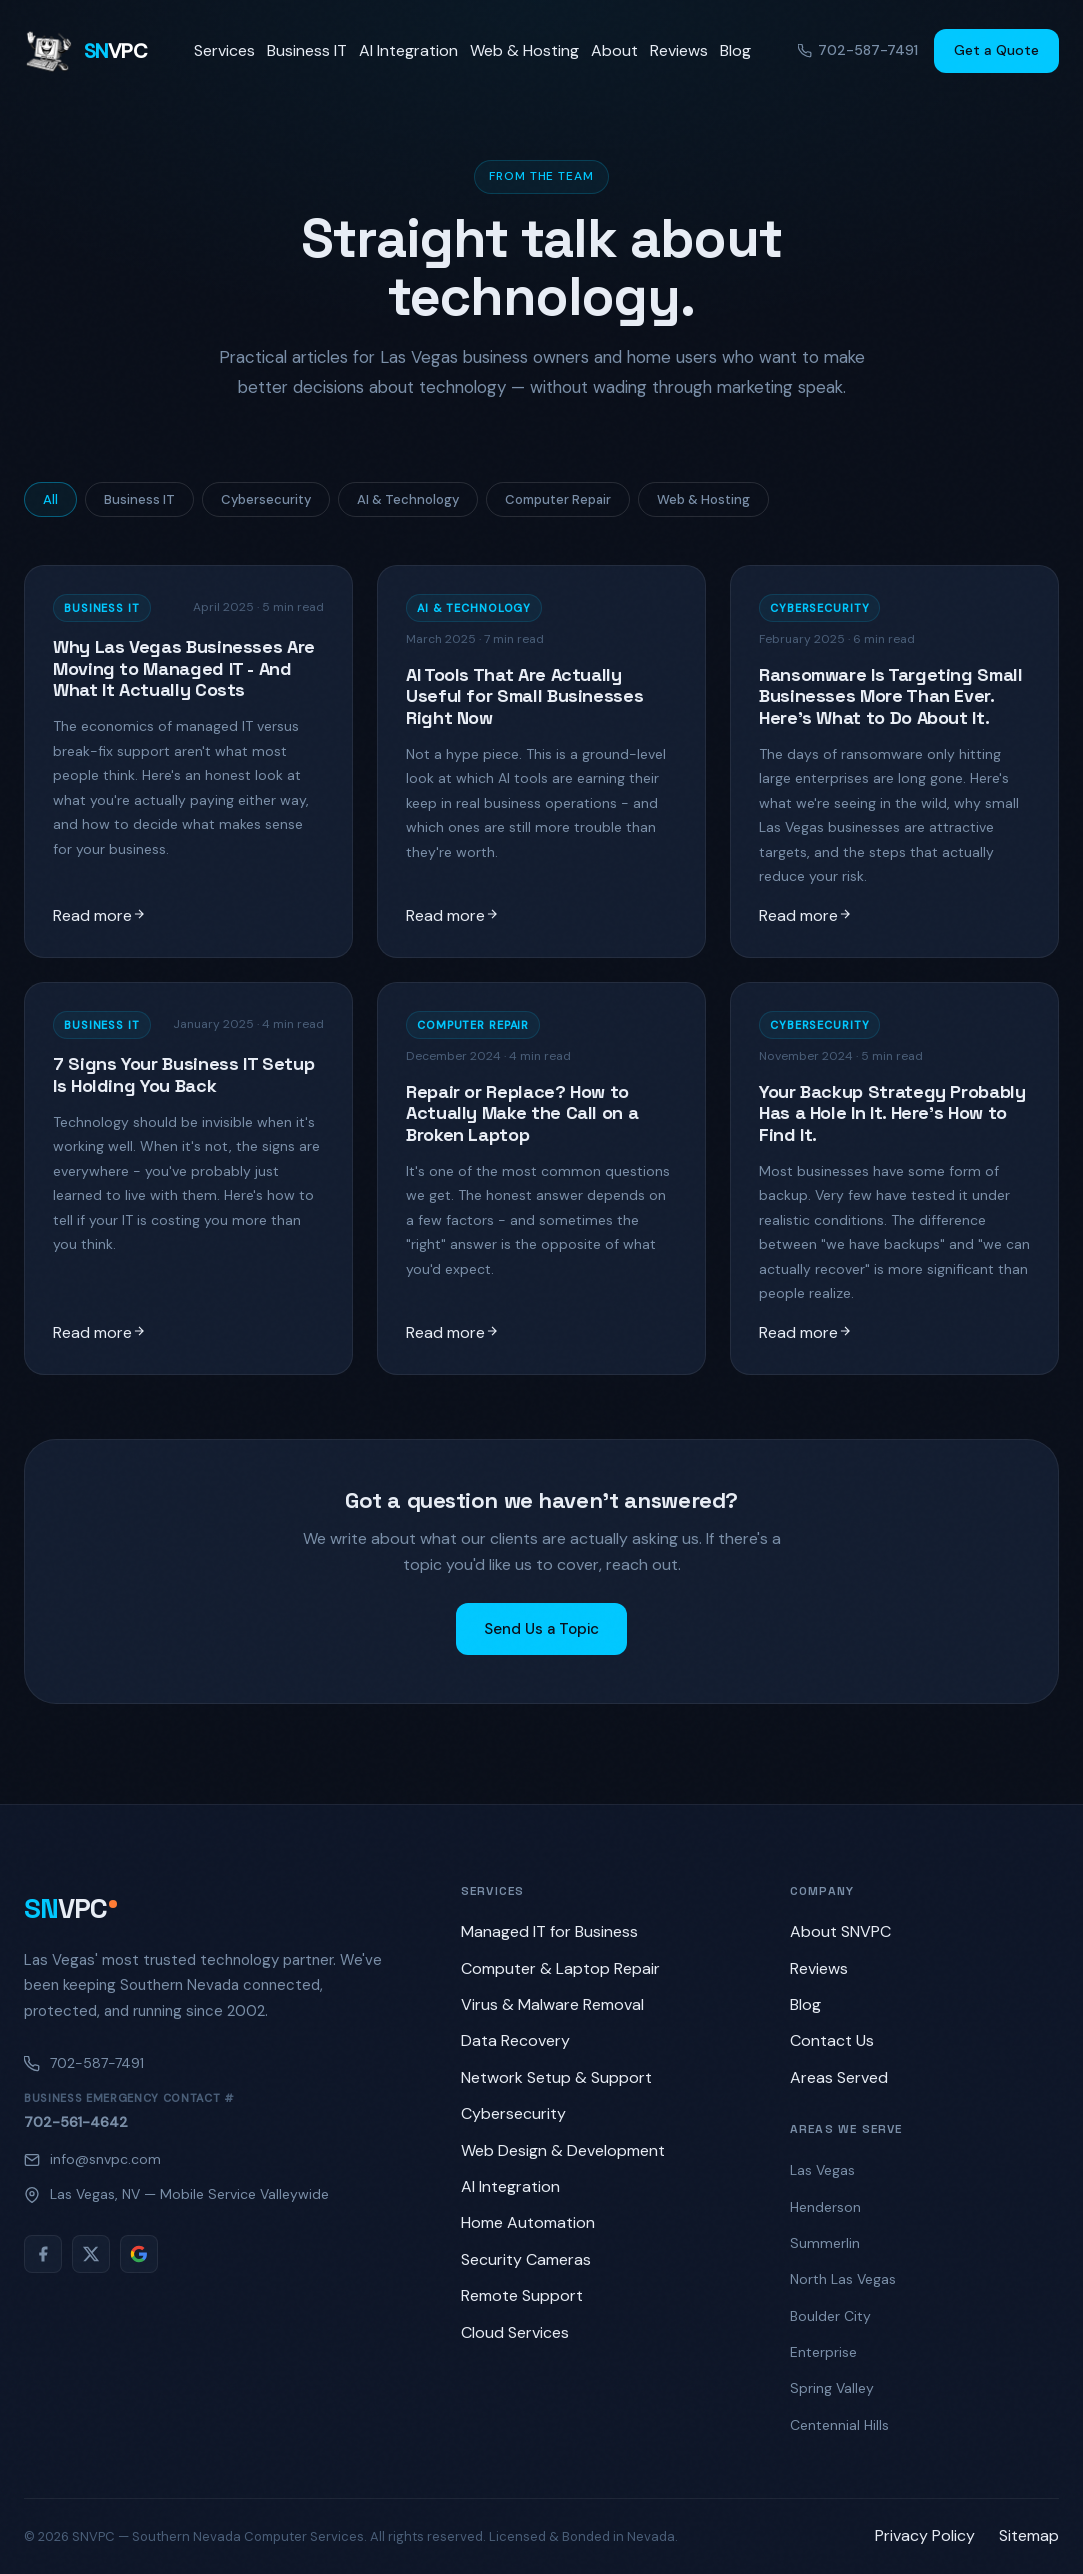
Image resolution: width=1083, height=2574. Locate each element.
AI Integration (408, 50)
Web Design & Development (563, 2150)
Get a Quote (996, 50)
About (614, 50)
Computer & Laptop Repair (560, 1968)
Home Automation (528, 2222)
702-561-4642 (76, 2122)
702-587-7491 (858, 50)
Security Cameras (526, 2259)
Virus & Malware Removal (552, 2004)
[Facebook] (43, 2254)
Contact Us (832, 2040)
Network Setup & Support (556, 2077)
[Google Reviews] (139, 2254)
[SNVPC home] (85, 51)
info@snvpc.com (92, 2159)
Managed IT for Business (549, 1931)
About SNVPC (840, 1931)
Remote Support (522, 2295)
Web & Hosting (524, 50)
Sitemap (1029, 2535)
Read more (99, 915)
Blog (735, 50)
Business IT (307, 50)
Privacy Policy (925, 2535)
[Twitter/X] (91, 2254)
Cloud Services (515, 2332)
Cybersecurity (266, 499)
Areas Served (839, 2077)
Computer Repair (558, 499)
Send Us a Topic (541, 1629)
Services (224, 50)
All (50, 499)
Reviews (679, 50)
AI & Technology (408, 499)
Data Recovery (515, 2040)
